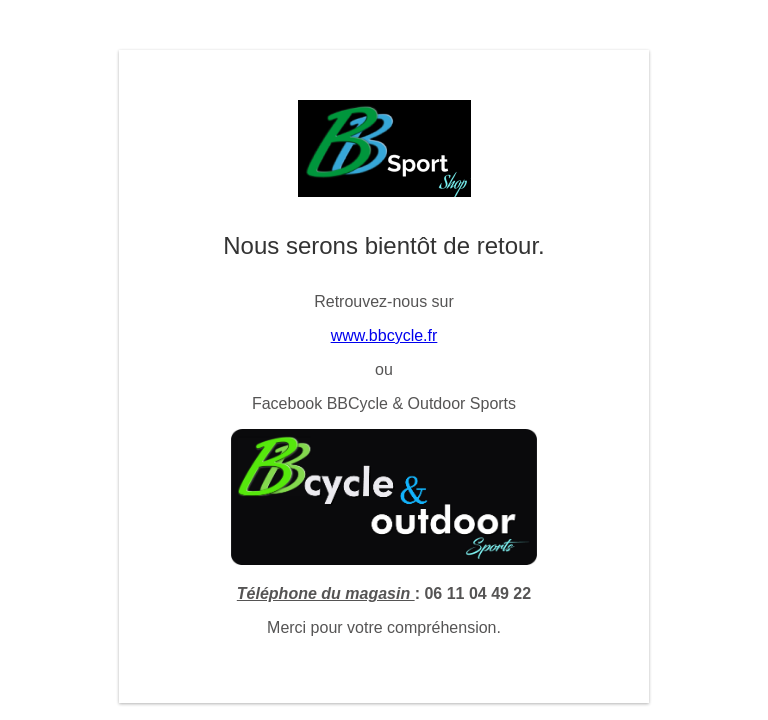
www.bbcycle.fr (384, 335)
